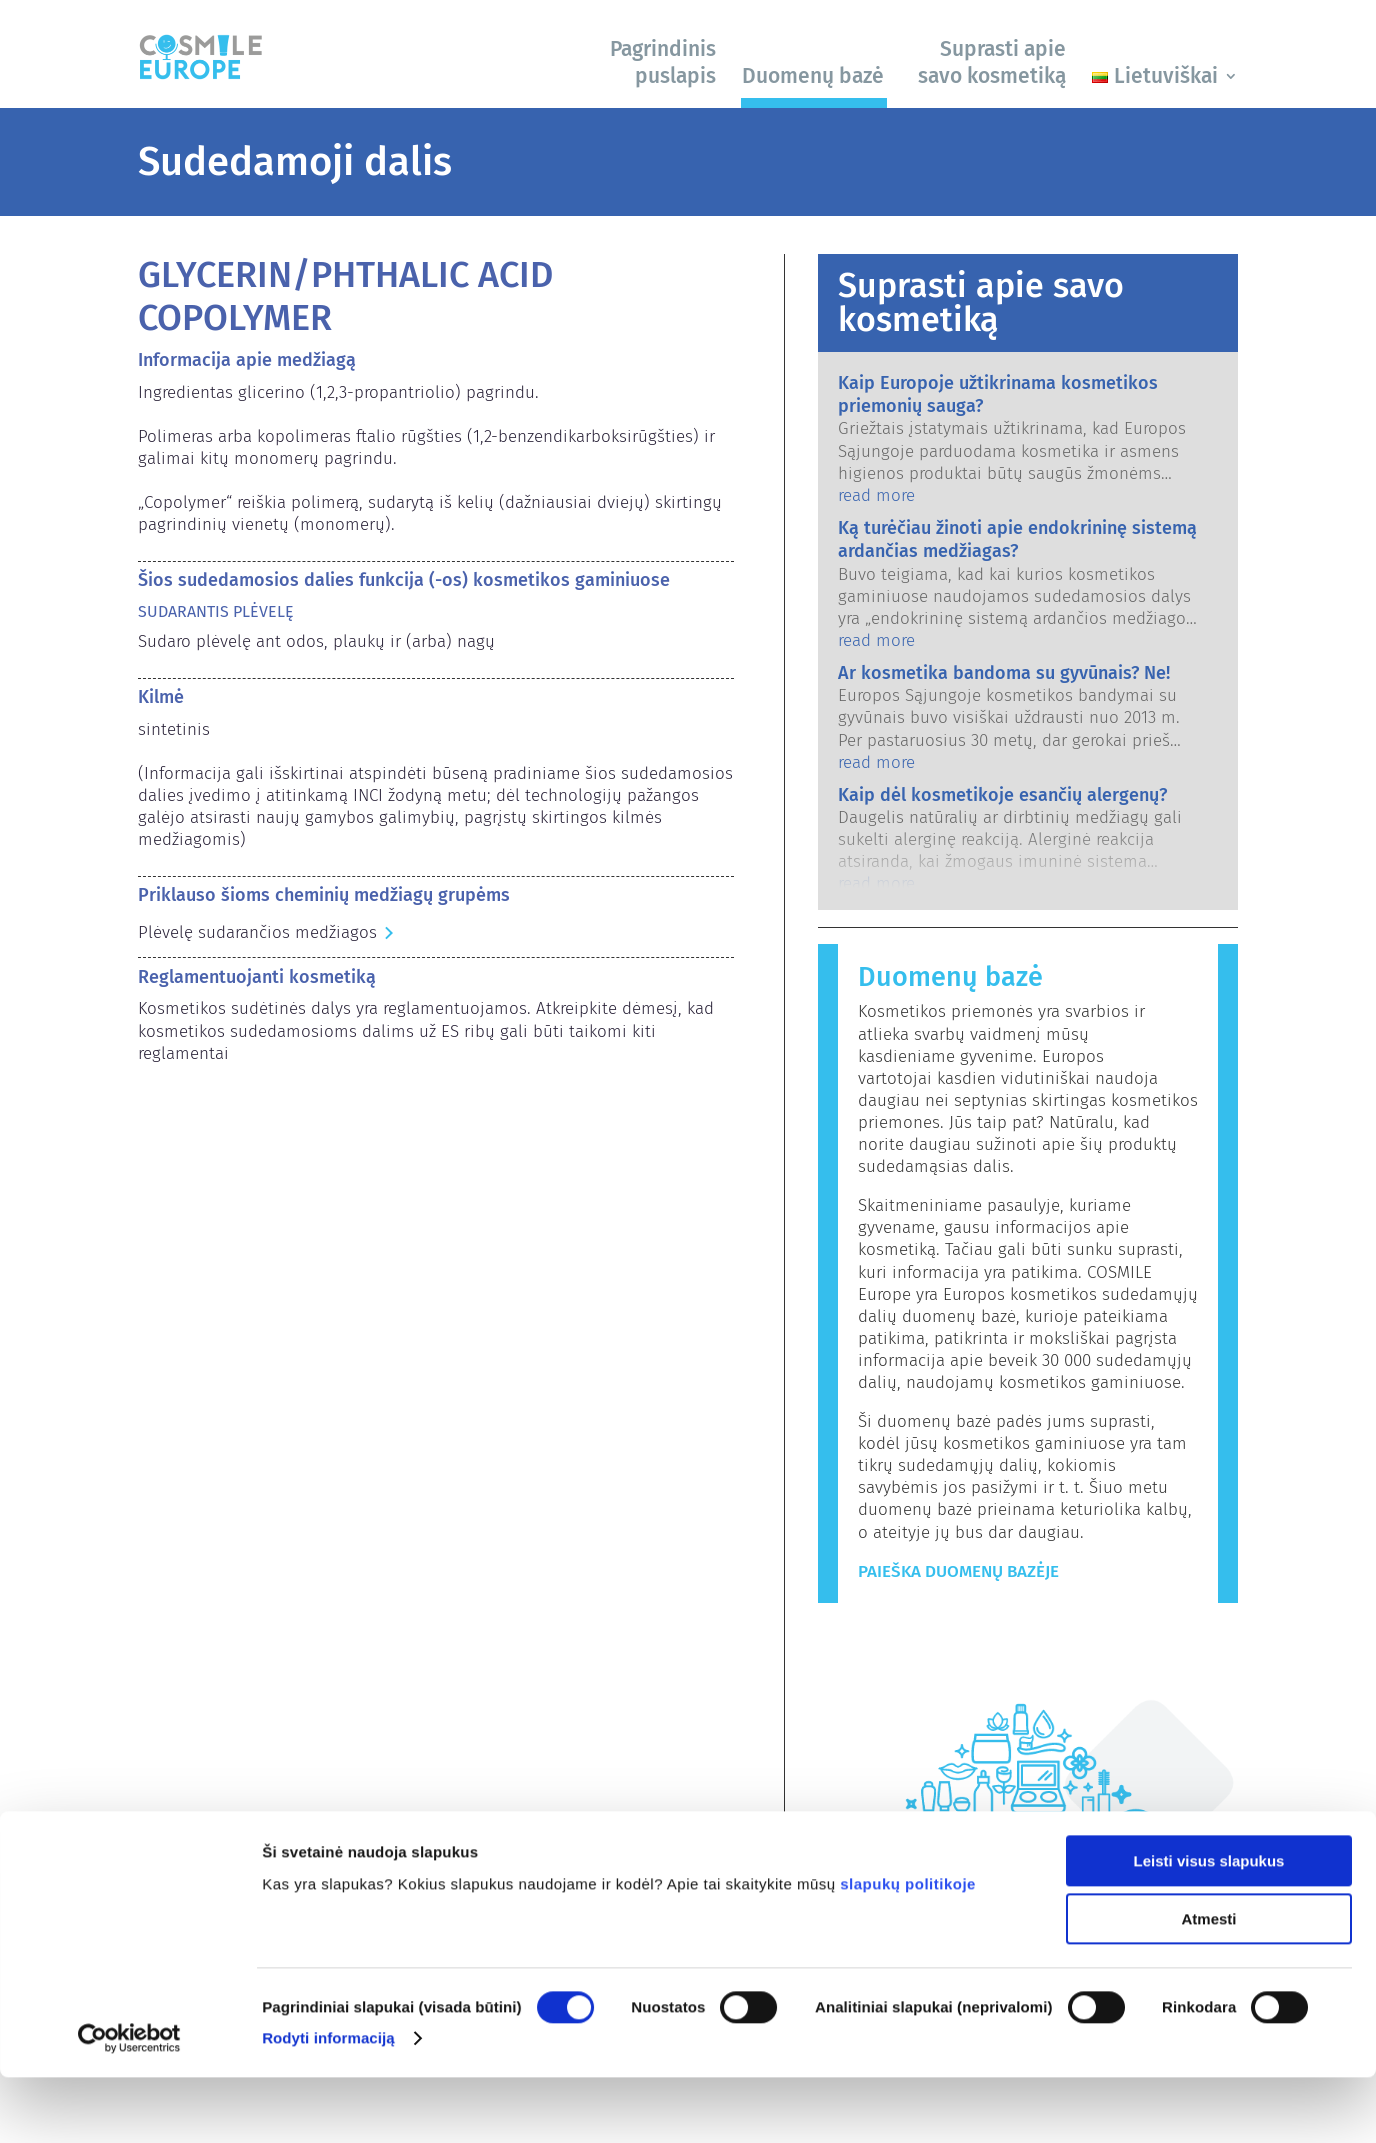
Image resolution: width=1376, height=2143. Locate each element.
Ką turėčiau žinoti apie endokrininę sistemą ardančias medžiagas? (1017, 539)
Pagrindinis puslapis (663, 62)
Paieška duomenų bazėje (958, 1571)
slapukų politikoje (908, 1949)
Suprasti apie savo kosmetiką (992, 62)
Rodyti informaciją (328, 2103)
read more (876, 495)
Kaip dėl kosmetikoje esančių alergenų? (1002, 795)
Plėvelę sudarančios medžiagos (257, 932)
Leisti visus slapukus (1209, 1926)
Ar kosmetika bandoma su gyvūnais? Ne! (1004, 673)
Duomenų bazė (813, 76)
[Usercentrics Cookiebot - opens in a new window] (129, 2104)
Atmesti (1208, 1985)
